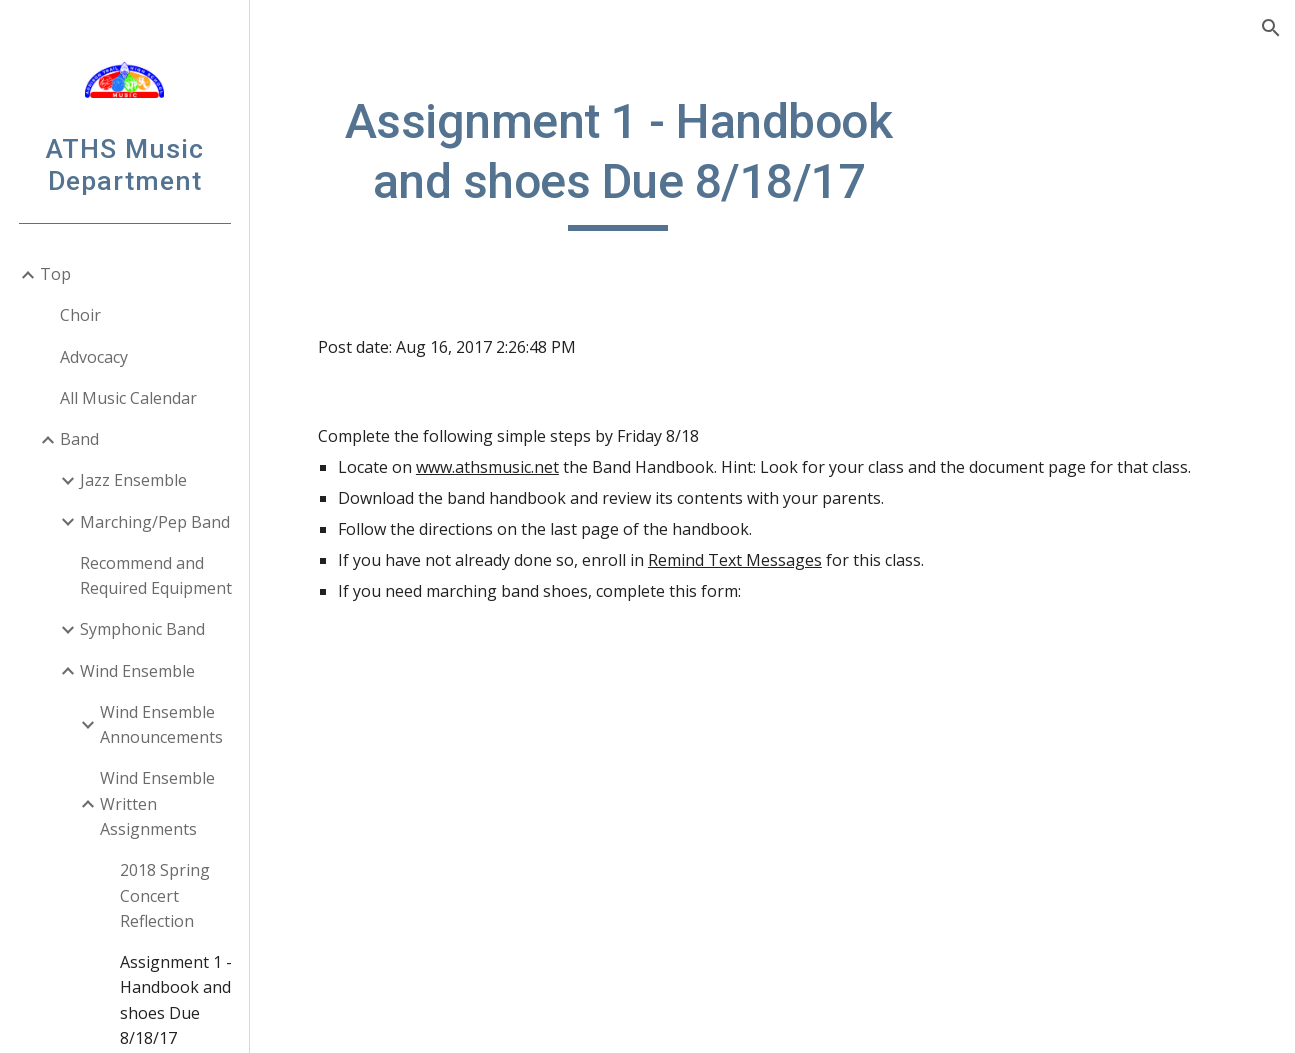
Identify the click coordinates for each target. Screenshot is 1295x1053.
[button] (1271, 28)
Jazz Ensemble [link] (133, 480)
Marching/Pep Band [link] (155, 522)
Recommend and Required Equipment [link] (156, 575)
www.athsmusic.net (487, 467)
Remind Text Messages (735, 560)
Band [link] (79, 439)
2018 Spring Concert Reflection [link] (165, 895)
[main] (618, 161)
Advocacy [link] (94, 357)
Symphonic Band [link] (142, 629)
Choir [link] (80, 315)
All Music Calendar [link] (128, 398)
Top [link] (55, 274)
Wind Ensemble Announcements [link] (161, 724)
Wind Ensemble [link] (137, 671)
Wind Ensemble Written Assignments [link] (157, 803)
